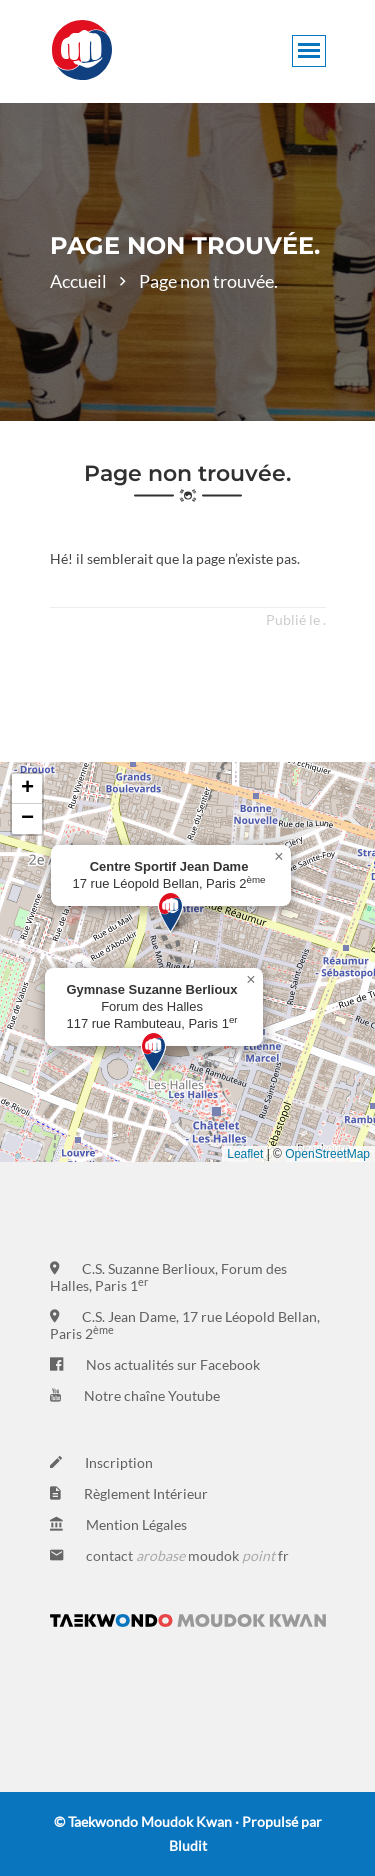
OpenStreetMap (327, 1154)
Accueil (78, 281)
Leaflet (245, 1154)
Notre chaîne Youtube (152, 1395)
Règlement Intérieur (146, 1493)
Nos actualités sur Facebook (173, 1364)
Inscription (119, 1462)
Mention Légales (136, 1524)
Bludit (188, 1845)
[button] (170, 912)
